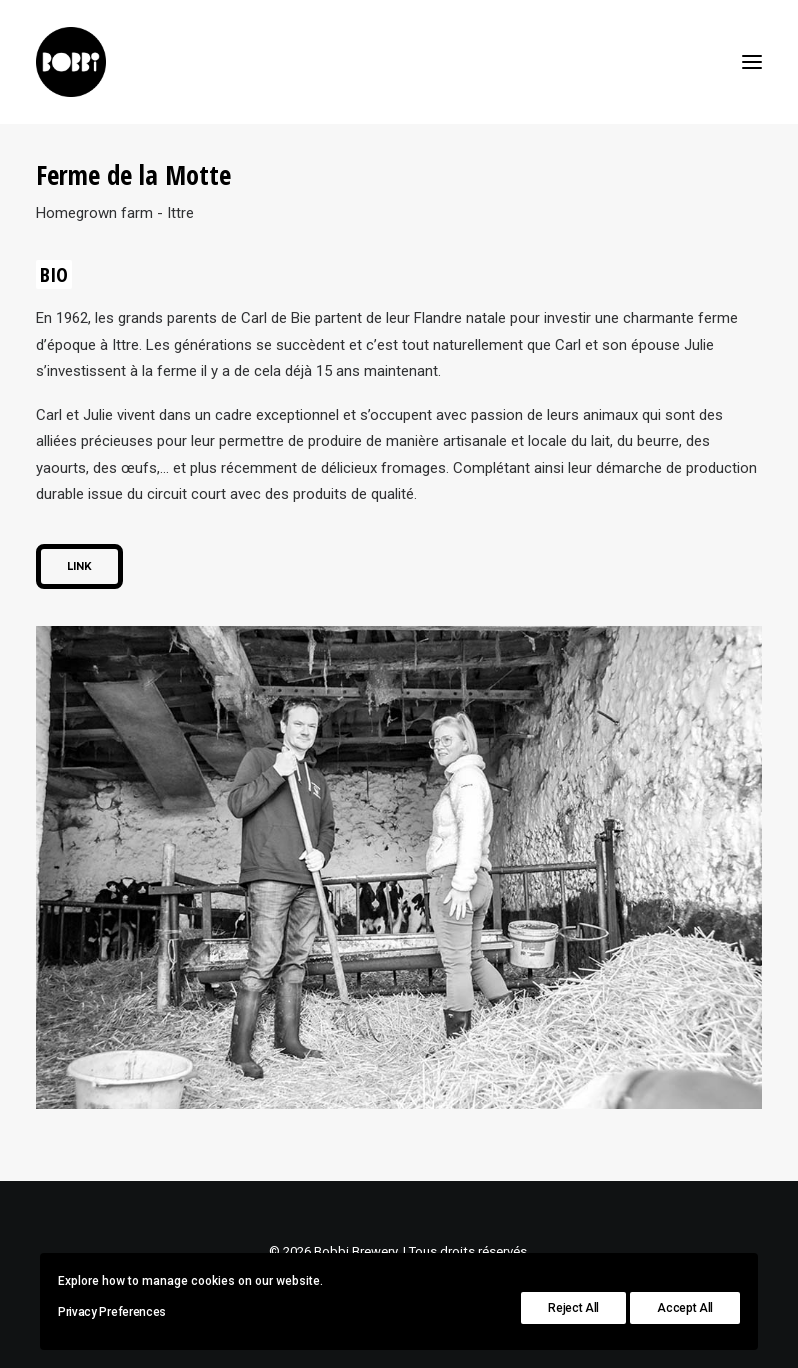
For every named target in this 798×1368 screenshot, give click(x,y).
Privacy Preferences (112, 1312)
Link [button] (79, 566)
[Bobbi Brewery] (71, 62)
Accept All (685, 1308)
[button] (752, 62)
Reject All (573, 1308)
